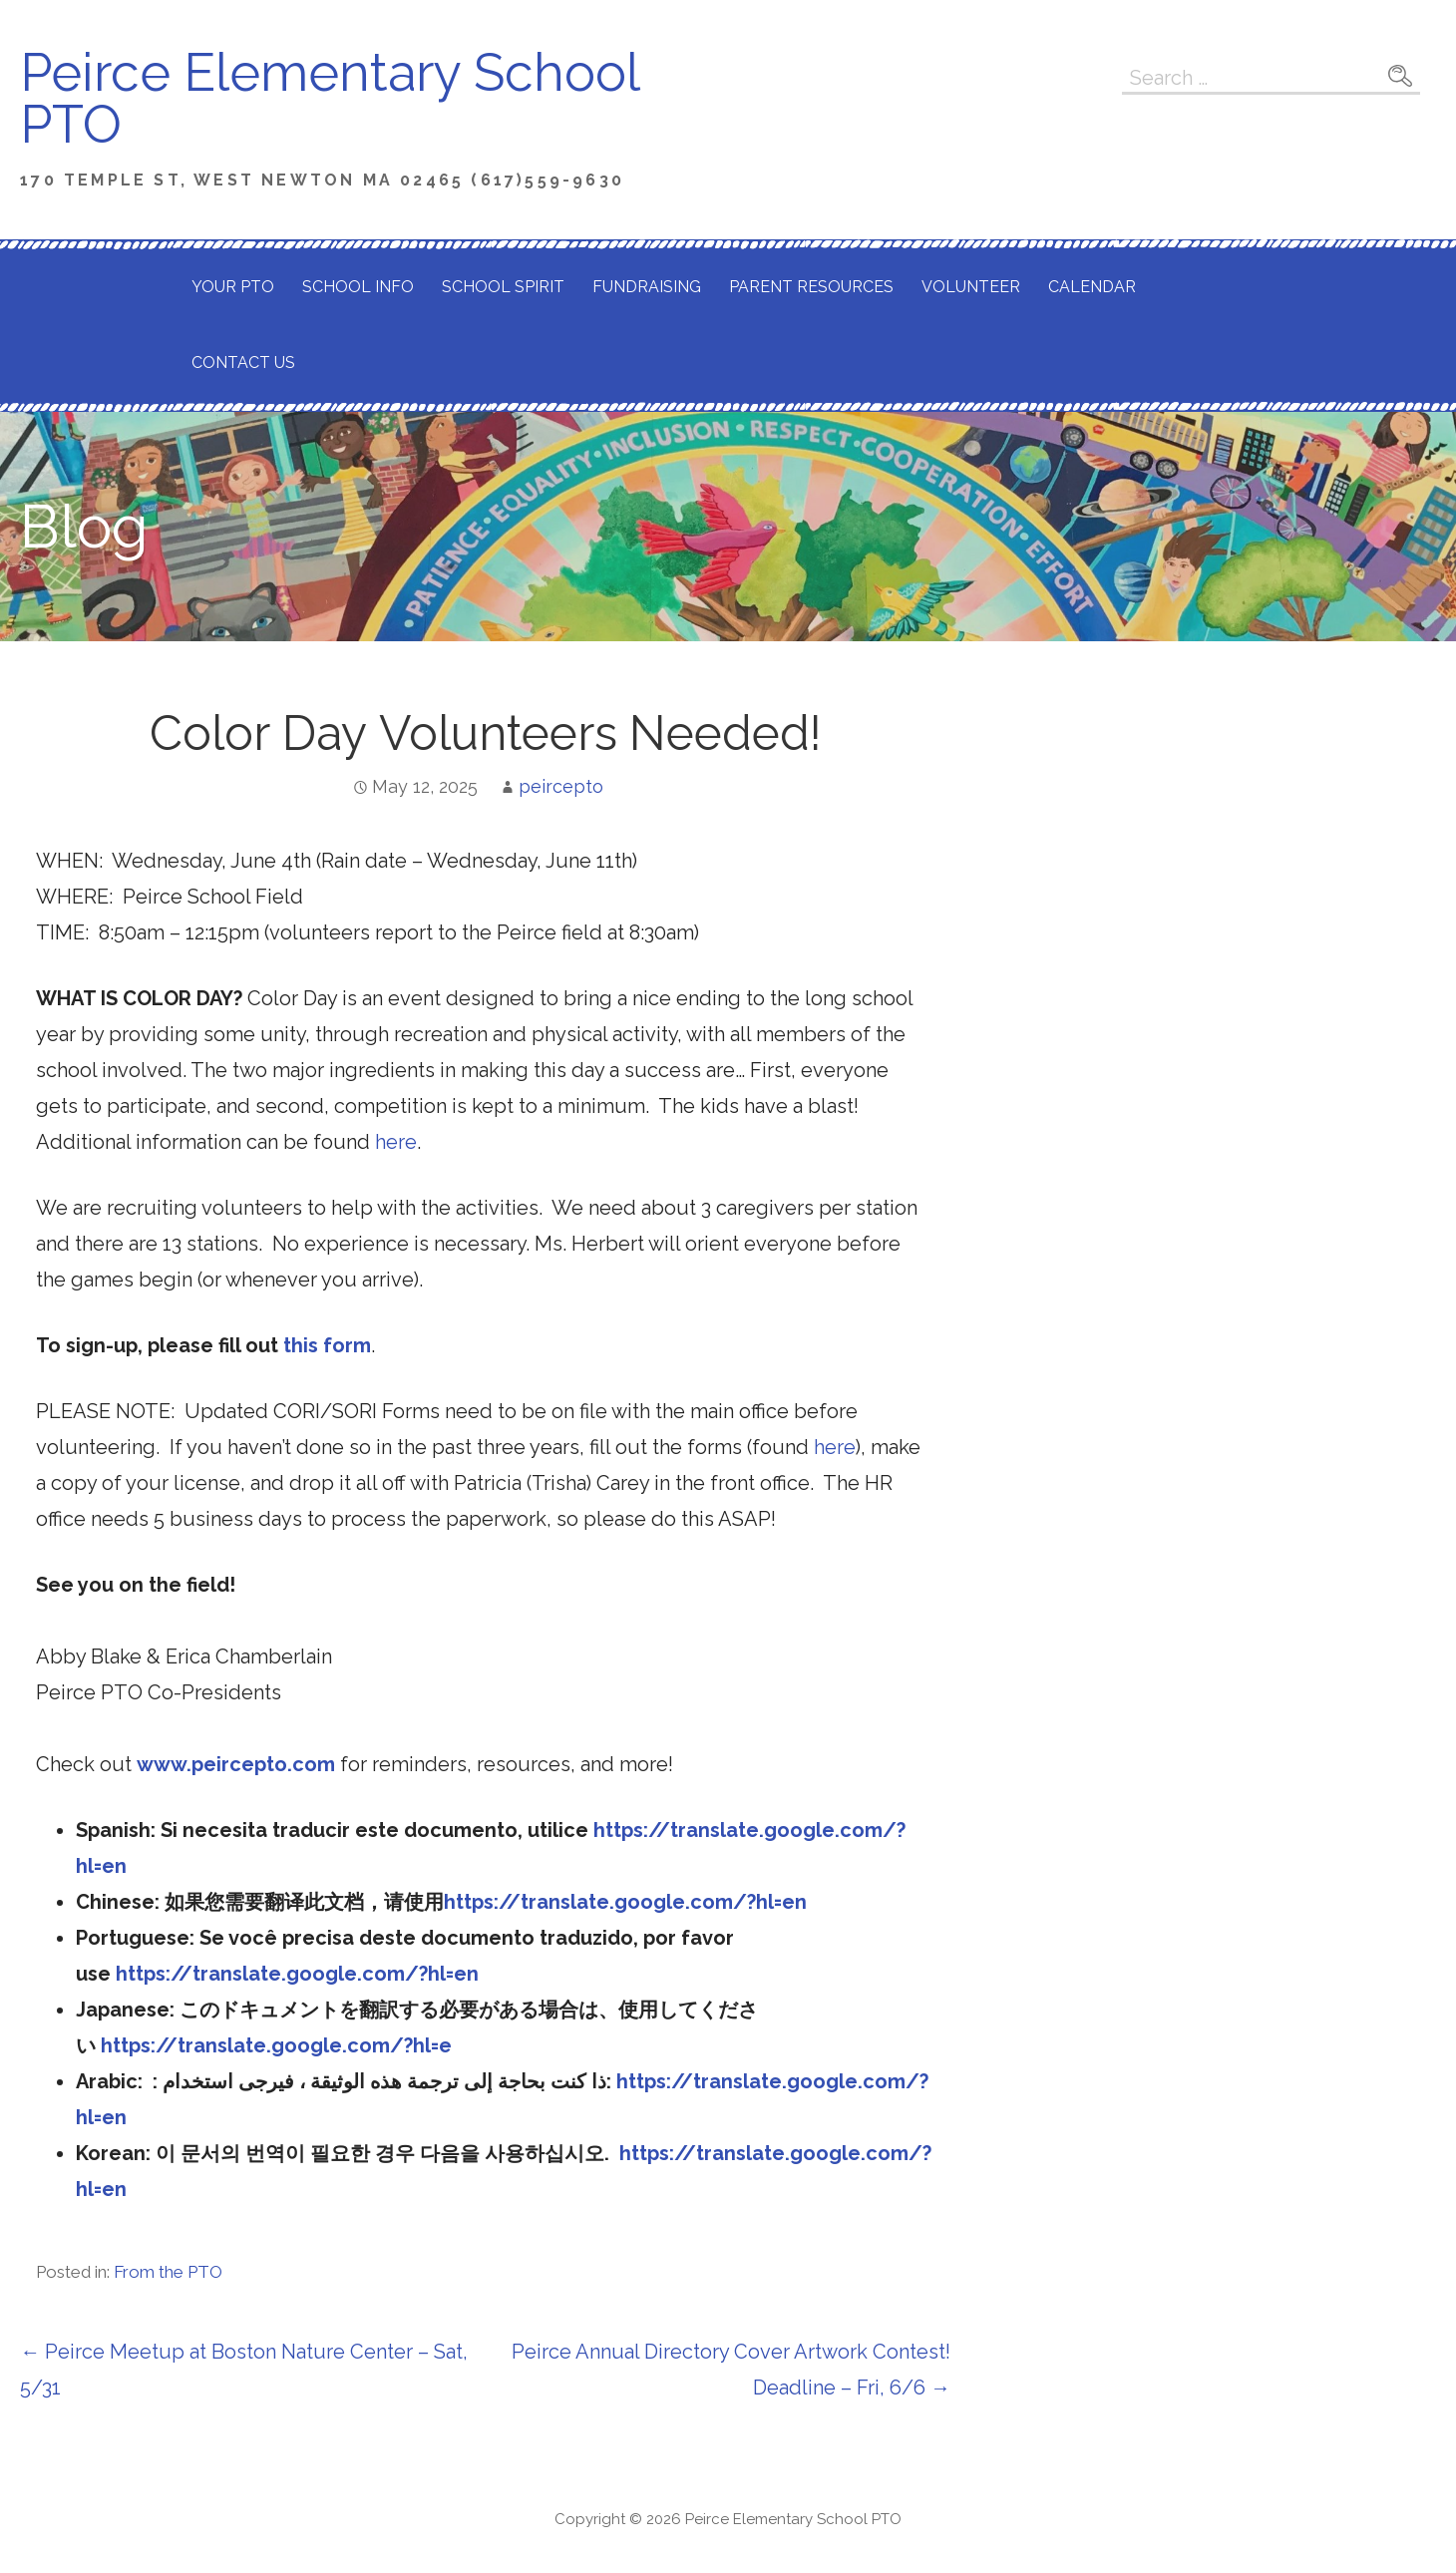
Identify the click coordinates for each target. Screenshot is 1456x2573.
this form (327, 1345)
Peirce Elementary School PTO (329, 98)
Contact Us (243, 362)
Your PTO (232, 286)
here (396, 1142)
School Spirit (503, 286)
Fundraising (646, 286)
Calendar (1092, 286)
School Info (358, 286)
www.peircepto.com (236, 1764)
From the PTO (168, 2272)
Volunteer (970, 286)
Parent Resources (811, 286)
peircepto (561, 786)
